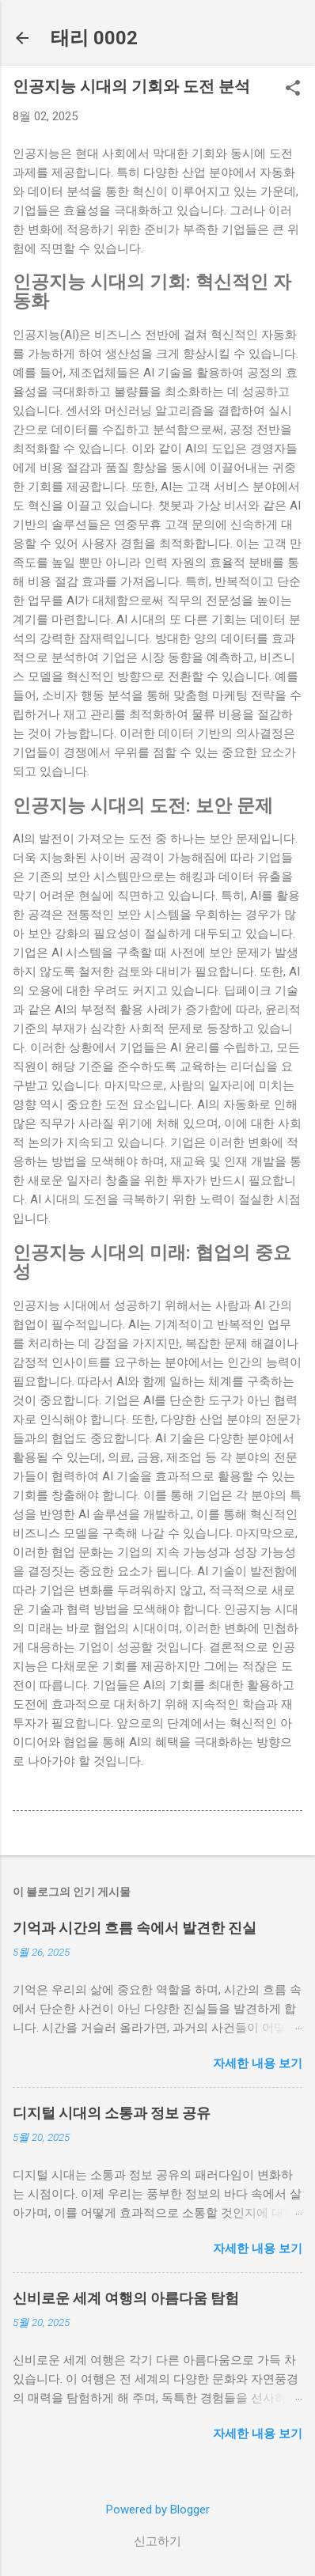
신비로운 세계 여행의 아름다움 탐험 (126, 2298)
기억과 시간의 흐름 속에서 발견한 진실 (134, 1927)
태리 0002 (94, 38)
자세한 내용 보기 (257, 2063)
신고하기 (157, 2541)
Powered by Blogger (158, 2509)
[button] (292, 89)
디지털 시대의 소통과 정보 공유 (112, 2112)
